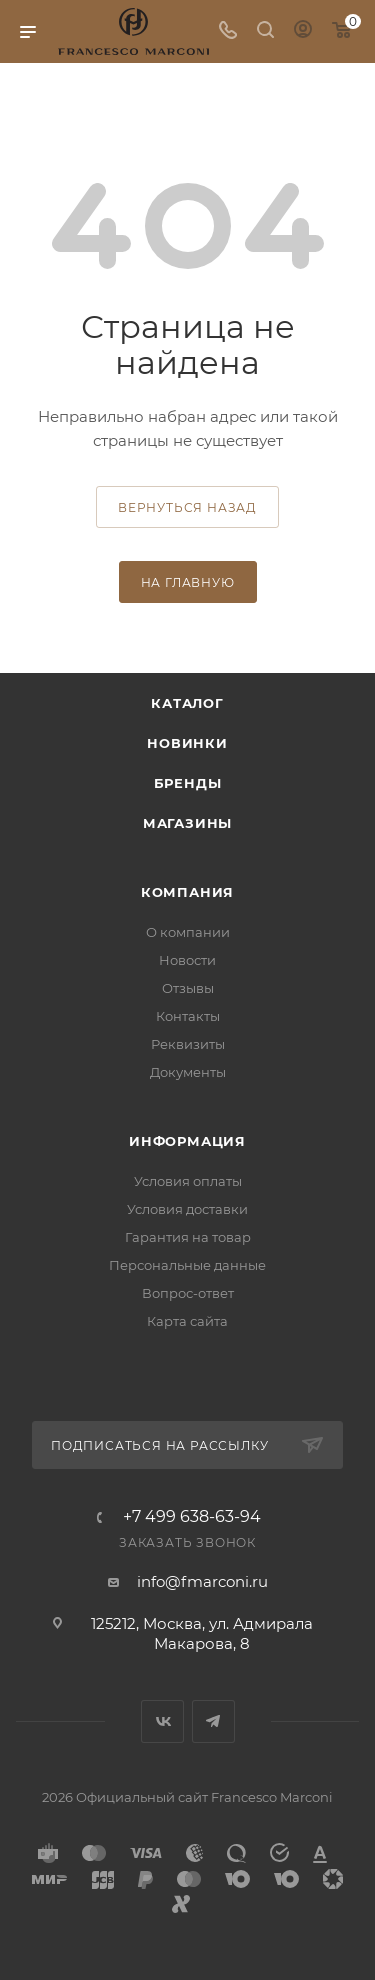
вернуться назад (187, 507)
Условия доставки (187, 1209)
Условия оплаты (188, 1181)
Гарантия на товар (188, 1237)
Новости (187, 960)
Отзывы (188, 988)
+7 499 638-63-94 (192, 1517)
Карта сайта (187, 1321)
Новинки (187, 743)
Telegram (213, 1721)
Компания (187, 892)
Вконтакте (162, 1721)
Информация (187, 1141)
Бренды (188, 783)
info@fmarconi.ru (202, 1581)
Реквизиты (188, 1044)
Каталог (187, 703)
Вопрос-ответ (188, 1293)
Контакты (188, 1016)
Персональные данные (187, 1265)
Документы (188, 1072)
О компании (188, 932)
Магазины (187, 823)
